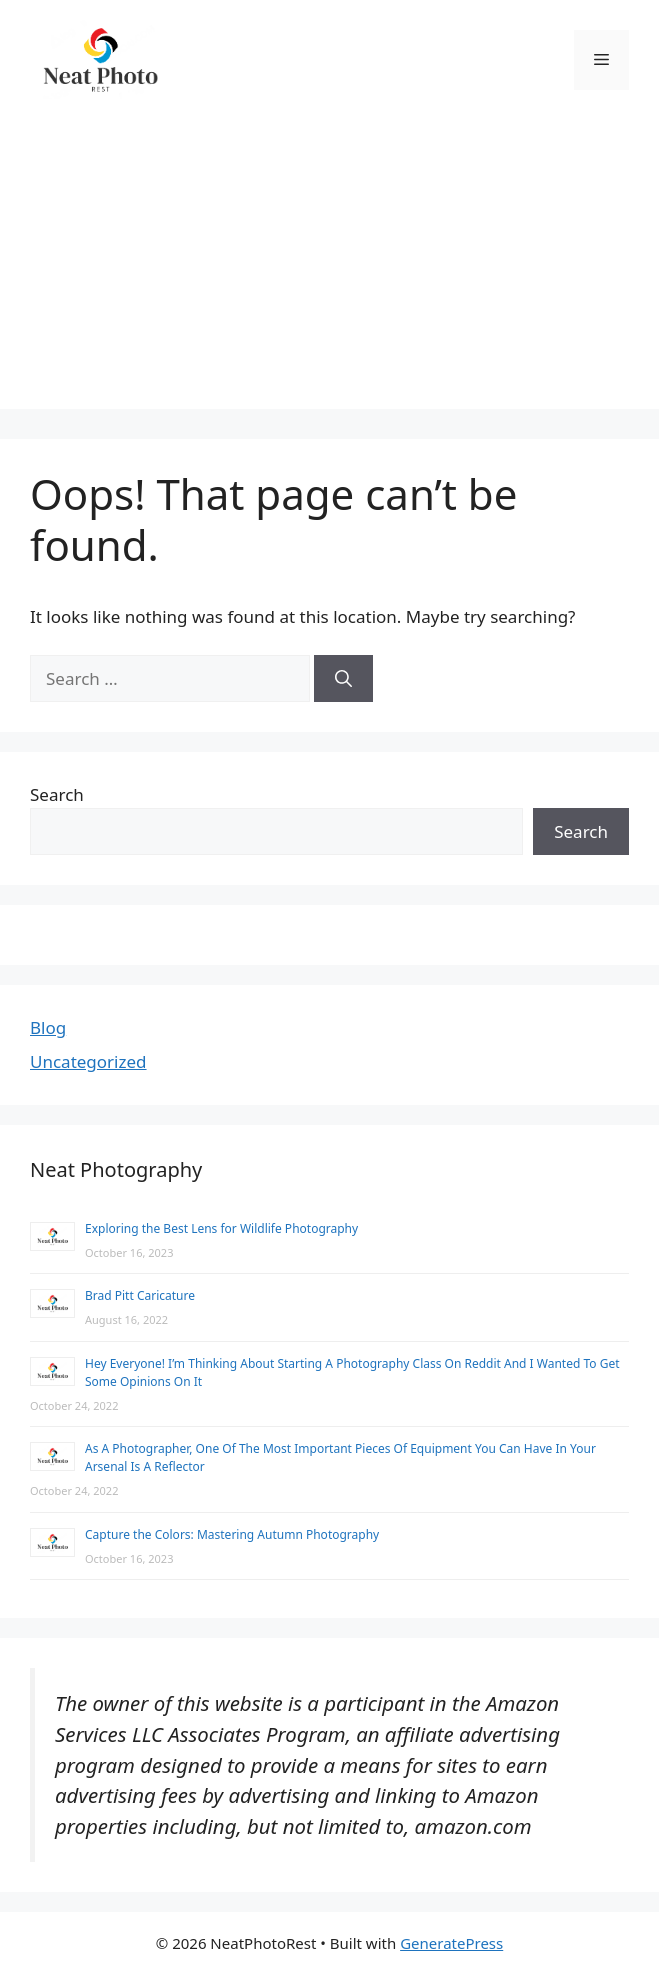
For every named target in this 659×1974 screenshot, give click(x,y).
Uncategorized (88, 1061)
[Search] (343, 679)
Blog (48, 1027)
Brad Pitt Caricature (140, 1295)
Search (57, 794)
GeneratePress (451, 1943)
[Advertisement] (329, 269)
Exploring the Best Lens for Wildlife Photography (221, 1228)
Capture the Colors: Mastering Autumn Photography (232, 1534)
